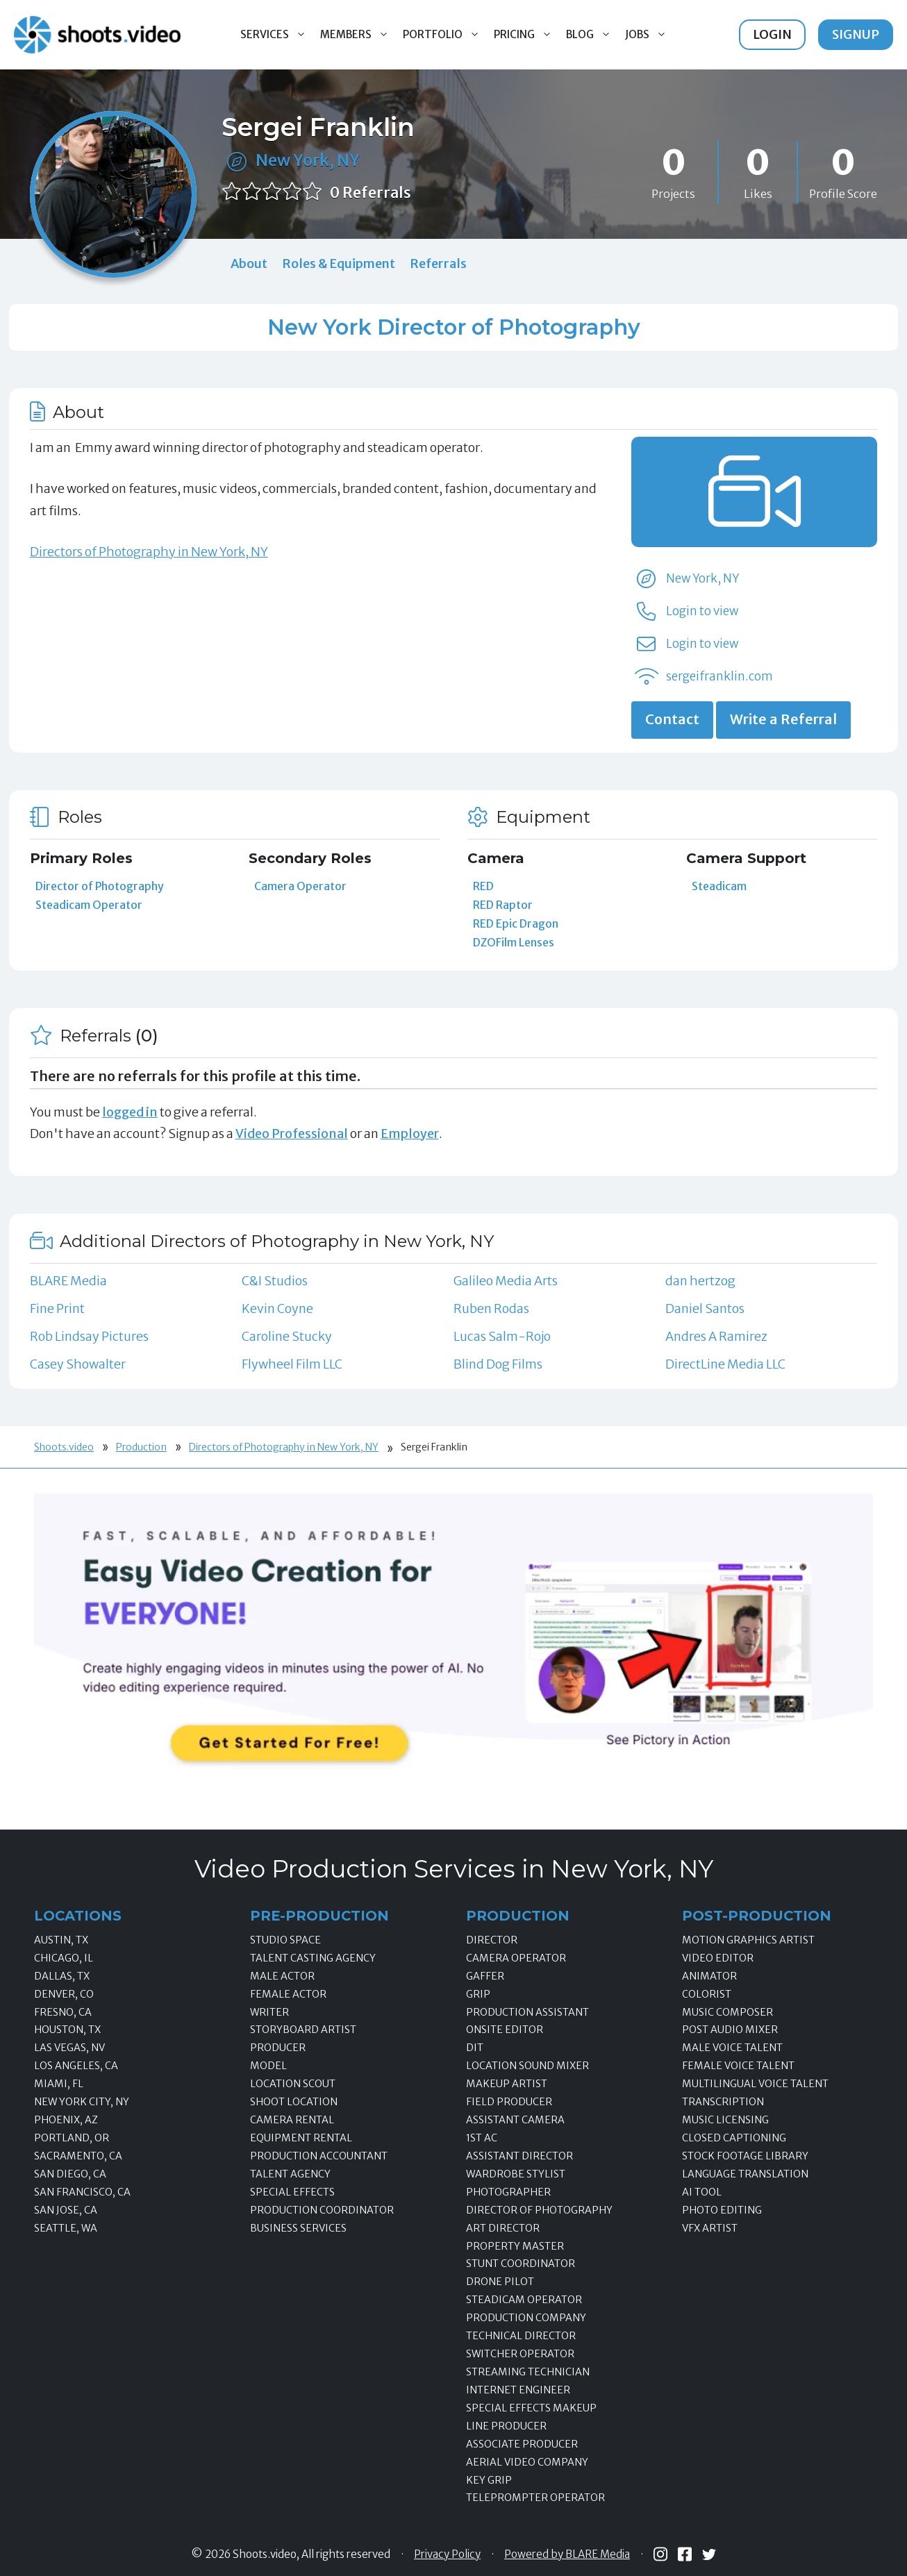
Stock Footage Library (745, 2156)
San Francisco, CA (82, 2192)
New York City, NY (81, 2102)
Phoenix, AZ (66, 2120)
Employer (410, 1133)
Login (772, 34)
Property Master (515, 2246)
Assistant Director (519, 2156)
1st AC (481, 2138)
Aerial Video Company (527, 2462)
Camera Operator (300, 886)
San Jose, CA (65, 2210)
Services (276, 35)
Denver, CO (64, 1994)
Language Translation (745, 2174)
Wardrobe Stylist (515, 2174)
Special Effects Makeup (531, 2408)
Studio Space (285, 1940)
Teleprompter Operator (535, 2497)
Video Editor (718, 1958)
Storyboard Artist (303, 2029)
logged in (130, 1112)
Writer (269, 2012)
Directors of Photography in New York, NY (149, 552)
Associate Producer (522, 2444)
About (249, 263)
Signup (855, 34)
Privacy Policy (447, 2554)
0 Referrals (370, 192)
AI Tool (702, 2192)
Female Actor (288, 1994)
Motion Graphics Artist (748, 1940)
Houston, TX (67, 2029)
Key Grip (489, 2480)
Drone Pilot (500, 2281)
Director (491, 1940)
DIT (474, 2047)
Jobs (649, 35)
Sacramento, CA (78, 2156)
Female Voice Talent (738, 2065)
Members (358, 35)
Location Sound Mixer (527, 2065)
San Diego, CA (70, 2174)
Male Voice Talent (732, 2047)
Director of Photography (99, 886)
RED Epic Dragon (515, 923)
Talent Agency (290, 2174)
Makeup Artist (506, 2083)
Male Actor (282, 1976)
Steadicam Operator (88, 905)
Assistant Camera (515, 2120)
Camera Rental (292, 2120)
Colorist (706, 1994)
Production (141, 1447)
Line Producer (506, 2426)
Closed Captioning (734, 2138)
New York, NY (308, 160)
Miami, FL (58, 2083)
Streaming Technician (528, 2372)
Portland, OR (71, 2138)
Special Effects (292, 2192)
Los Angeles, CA (76, 2065)
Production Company (526, 2317)
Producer (278, 2047)
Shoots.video (64, 1447)
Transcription (723, 2102)
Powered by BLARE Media (567, 2554)
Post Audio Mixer (730, 2029)
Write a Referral (783, 719)
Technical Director (521, 2336)
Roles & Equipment (338, 263)
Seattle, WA (65, 2228)
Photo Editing (722, 2210)
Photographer (508, 2192)
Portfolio (445, 35)
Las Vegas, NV (69, 2047)
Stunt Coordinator (520, 2263)
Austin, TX (61, 1940)
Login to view (702, 611)
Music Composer (727, 2012)
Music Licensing (725, 2120)
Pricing (526, 35)
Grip (478, 1994)
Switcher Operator (520, 2354)
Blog (592, 35)
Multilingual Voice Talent (755, 2083)
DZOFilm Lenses (513, 942)
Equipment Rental (301, 2138)
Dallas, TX (62, 1976)
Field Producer (509, 2102)
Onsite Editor (504, 2029)
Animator (709, 1976)
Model (268, 2065)
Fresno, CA (63, 2012)
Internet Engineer (518, 2390)
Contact (672, 719)
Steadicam (719, 886)
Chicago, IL (63, 1958)
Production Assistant (527, 2012)
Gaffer (485, 1976)
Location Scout (292, 2083)
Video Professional (291, 1133)
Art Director (503, 2228)
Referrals (438, 263)
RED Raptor (503, 905)
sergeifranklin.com (719, 676)
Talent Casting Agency (313, 1958)
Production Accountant (319, 2156)
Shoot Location (294, 2102)
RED (483, 886)
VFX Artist (710, 2228)
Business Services (298, 2228)
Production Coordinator (322, 2210)
